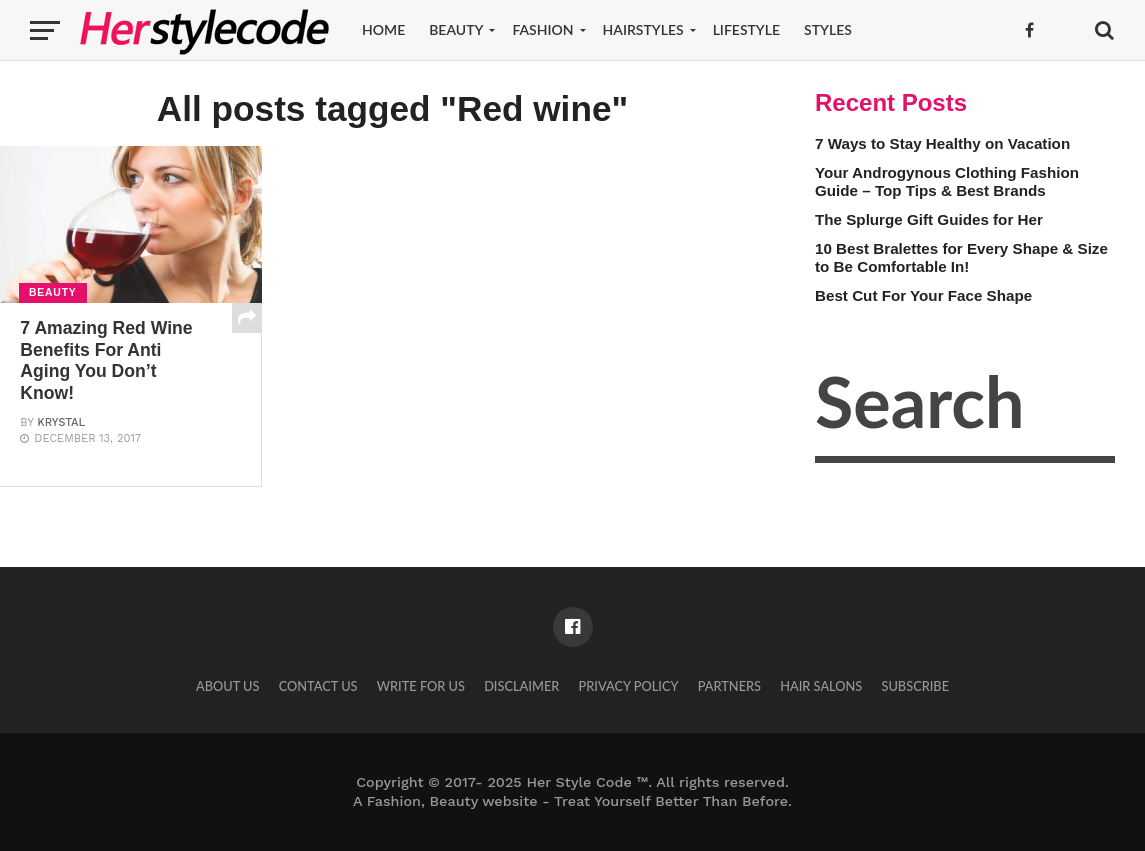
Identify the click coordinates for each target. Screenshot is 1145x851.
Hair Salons (821, 686)
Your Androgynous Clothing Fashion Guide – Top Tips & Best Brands (947, 182)
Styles (828, 29)
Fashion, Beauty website (452, 801)
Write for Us (421, 686)
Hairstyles (643, 29)
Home (383, 29)
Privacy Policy (628, 686)
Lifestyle (746, 29)
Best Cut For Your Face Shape (923, 295)
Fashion (542, 29)
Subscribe (915, 686)
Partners (729, 686)
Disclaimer (521, 686)
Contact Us (318, 686)
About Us (228, 686)
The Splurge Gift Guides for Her (929, 219)
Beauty (456, 29)
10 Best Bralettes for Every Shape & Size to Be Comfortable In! (961, 258)
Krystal (61, 422)
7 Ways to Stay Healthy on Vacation (942, 143)
